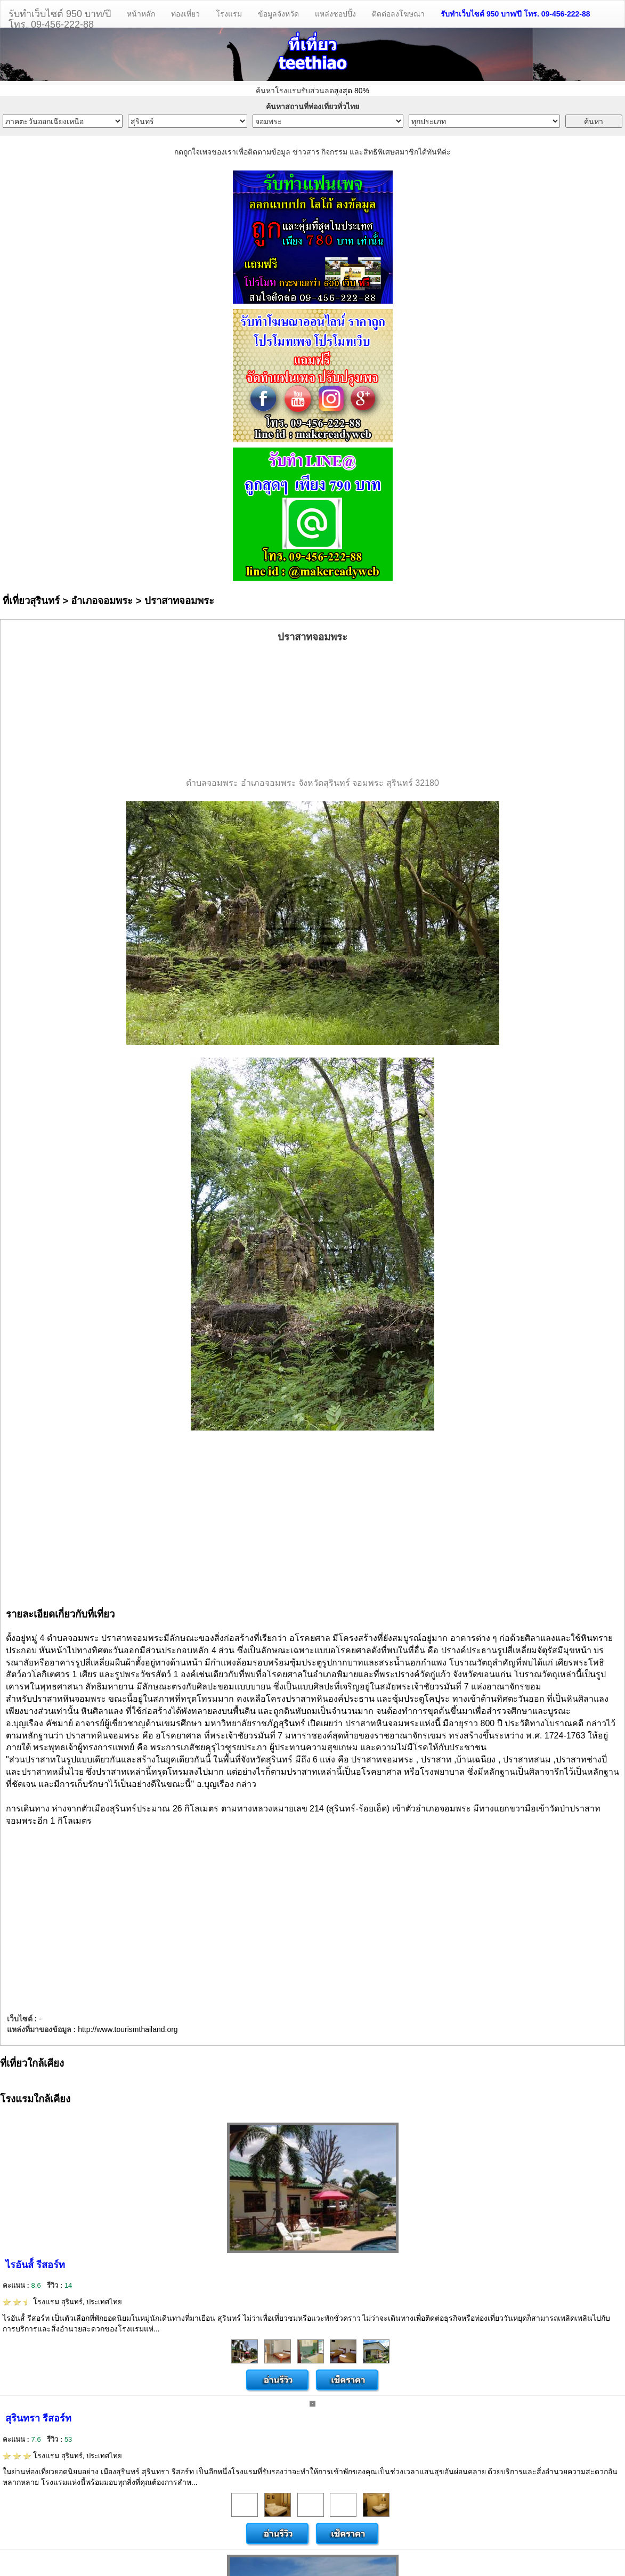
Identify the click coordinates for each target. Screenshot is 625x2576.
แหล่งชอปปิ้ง (335, 14)
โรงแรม (229, 14)
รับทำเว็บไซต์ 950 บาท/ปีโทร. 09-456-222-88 (60, 18)
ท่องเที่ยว (185, 14)
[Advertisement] (313, 710)
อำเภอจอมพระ (102, 600)
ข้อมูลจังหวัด (278, 14)
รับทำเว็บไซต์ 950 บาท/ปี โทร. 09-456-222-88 (515, 14)
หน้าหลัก (141, 14)
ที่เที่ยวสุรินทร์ (31, 600)
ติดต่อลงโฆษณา (398, 14)
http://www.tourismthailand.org (128, 2029)
